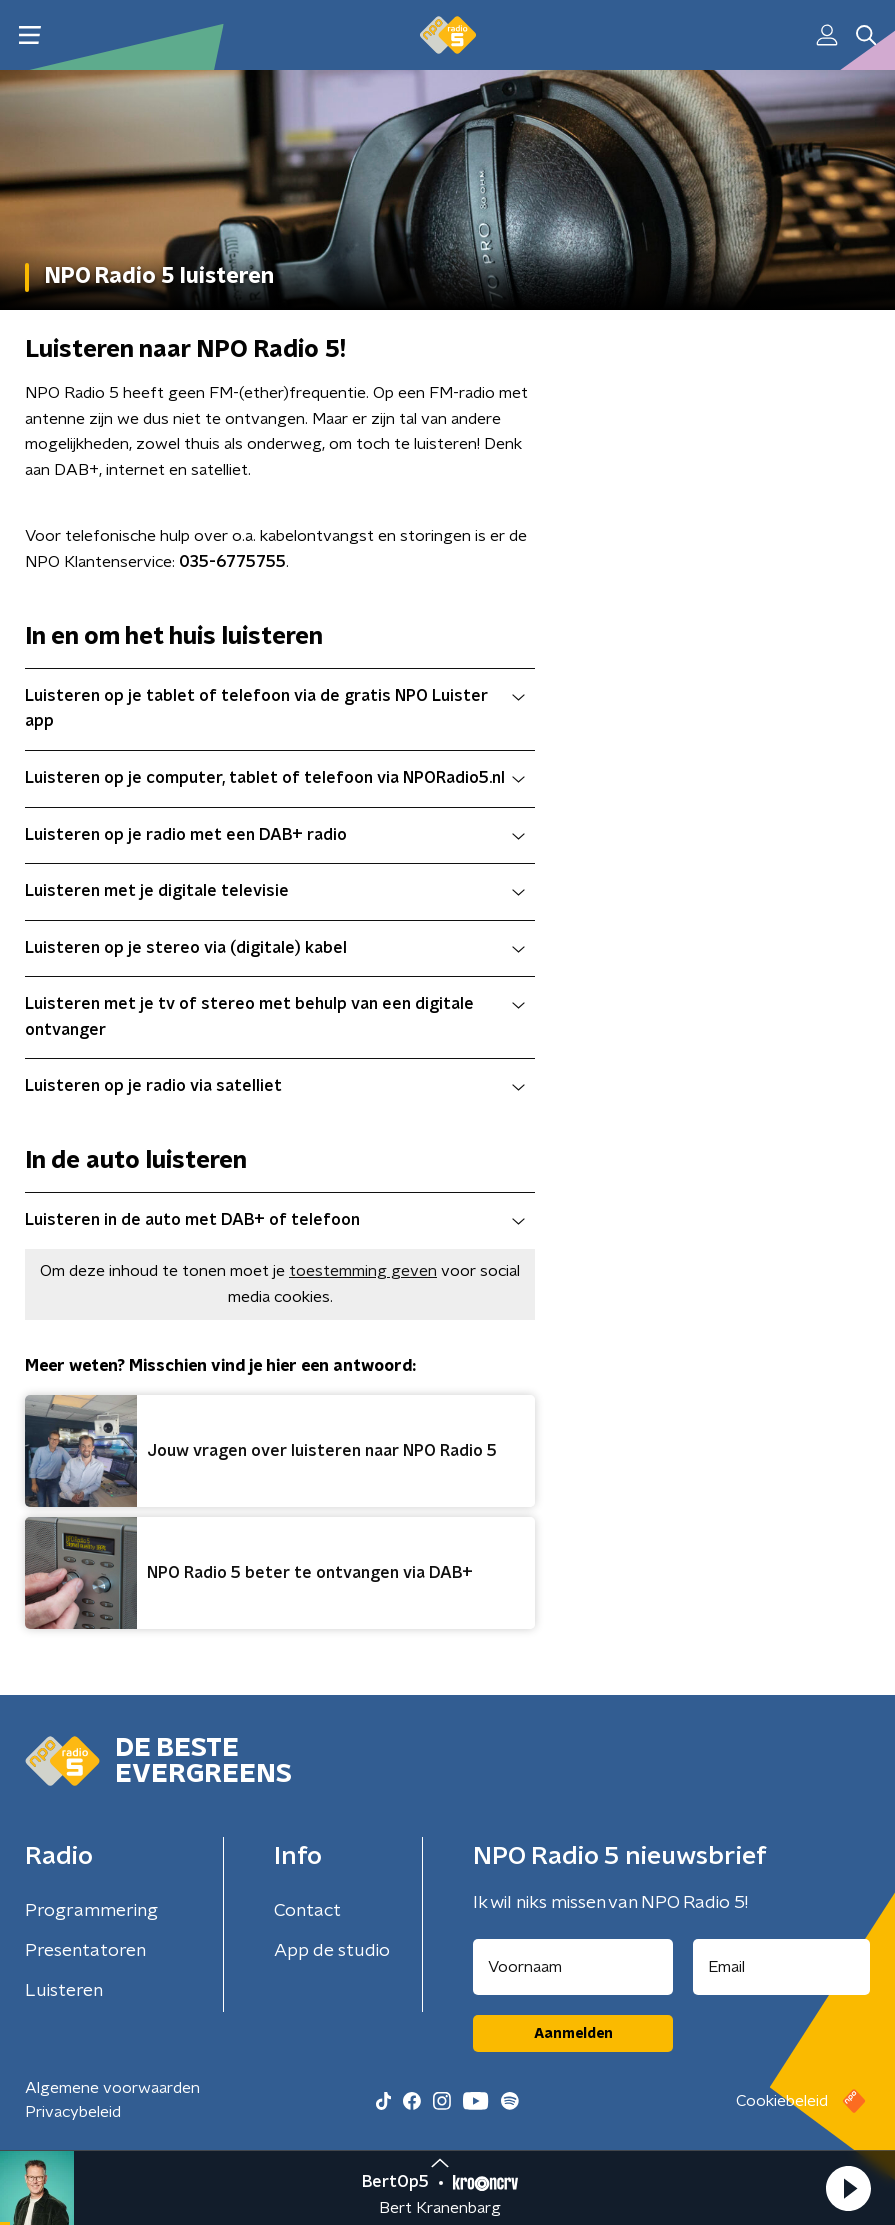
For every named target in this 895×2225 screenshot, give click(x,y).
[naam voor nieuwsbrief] (573, 1967)
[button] (848, 2188)
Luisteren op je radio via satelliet (275, 1086)
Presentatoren (85, 1951)
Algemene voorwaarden (112, 2088)
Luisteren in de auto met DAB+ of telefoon (275, 1220)
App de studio (332, 1951)
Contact (307, 1911)
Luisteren (64, 1991)
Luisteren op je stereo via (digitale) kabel (275, 948)
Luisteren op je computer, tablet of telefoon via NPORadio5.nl (275, 778)
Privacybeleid (73, 2112)
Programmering (91, 1911)
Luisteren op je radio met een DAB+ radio (275, 835)
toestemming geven (363, 1271)
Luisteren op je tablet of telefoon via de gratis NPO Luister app (275, 709)
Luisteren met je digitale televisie (275, 891)
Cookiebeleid (782, 2101)
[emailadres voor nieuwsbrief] (781, 1967)
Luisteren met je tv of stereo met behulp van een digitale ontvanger (275, 1017)
